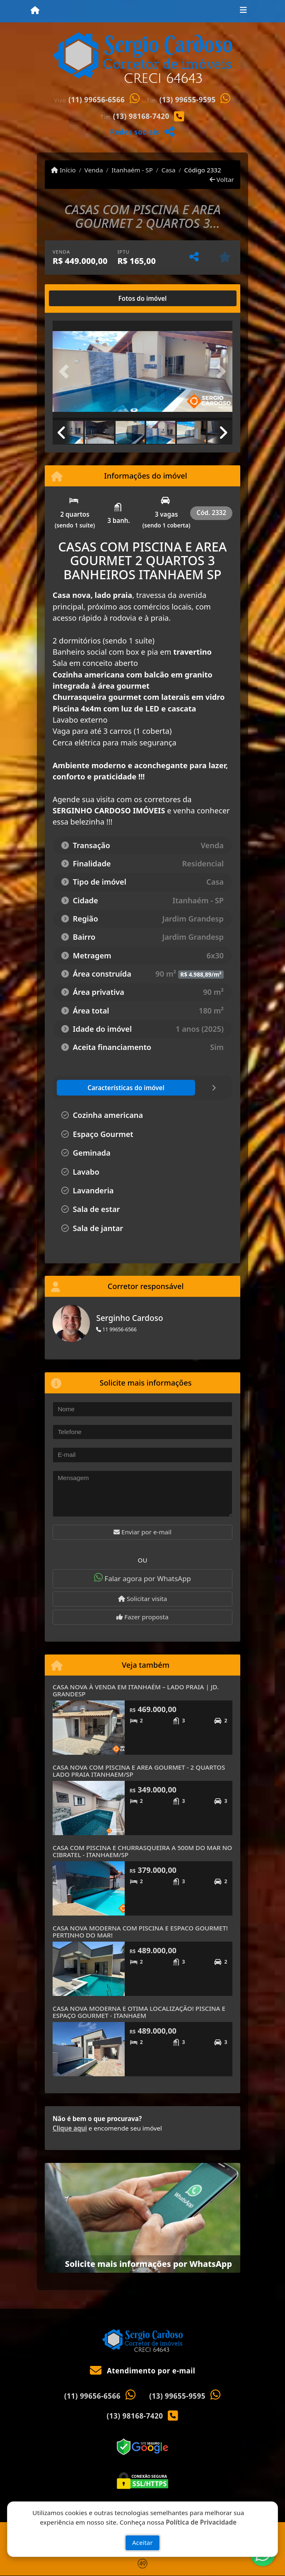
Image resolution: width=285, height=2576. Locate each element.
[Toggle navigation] (243, 11)
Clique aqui (70, 2128)
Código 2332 (202, 170)
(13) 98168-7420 (141, 116)
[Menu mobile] (35, 10)
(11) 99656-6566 (96, 99)
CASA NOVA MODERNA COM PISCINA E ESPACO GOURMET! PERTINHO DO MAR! (140, 1931)
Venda (94, 170)
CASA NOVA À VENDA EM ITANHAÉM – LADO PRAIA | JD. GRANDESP (136, 1690)
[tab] (79, 298)
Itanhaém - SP (132, 170)
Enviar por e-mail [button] (142, 1532)
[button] (66, 371)
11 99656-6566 (116, 1329)
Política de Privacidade (201, 2522)
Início (63, 170)
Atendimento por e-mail (143, 2370)
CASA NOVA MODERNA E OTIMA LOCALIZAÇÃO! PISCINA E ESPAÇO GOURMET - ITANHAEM (139, 2012)
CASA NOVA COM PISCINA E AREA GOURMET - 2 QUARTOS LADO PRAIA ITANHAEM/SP (139, 1770)
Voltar (222, 179)
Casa (169, 170)
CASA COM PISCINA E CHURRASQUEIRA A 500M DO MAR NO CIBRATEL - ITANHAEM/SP (142, 1851)
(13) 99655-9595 (187, 99)
